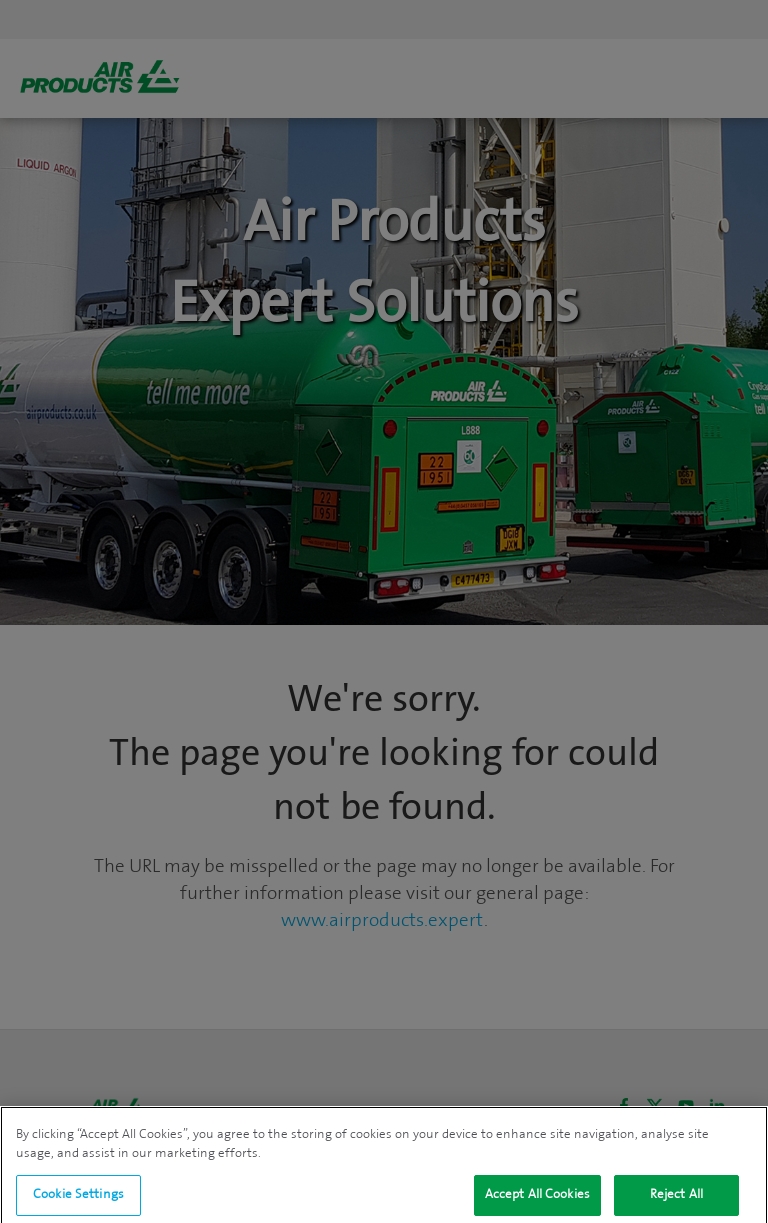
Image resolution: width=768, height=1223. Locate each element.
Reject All (676, 1201)
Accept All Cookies (537, 1201)
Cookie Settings (78, 1201)
